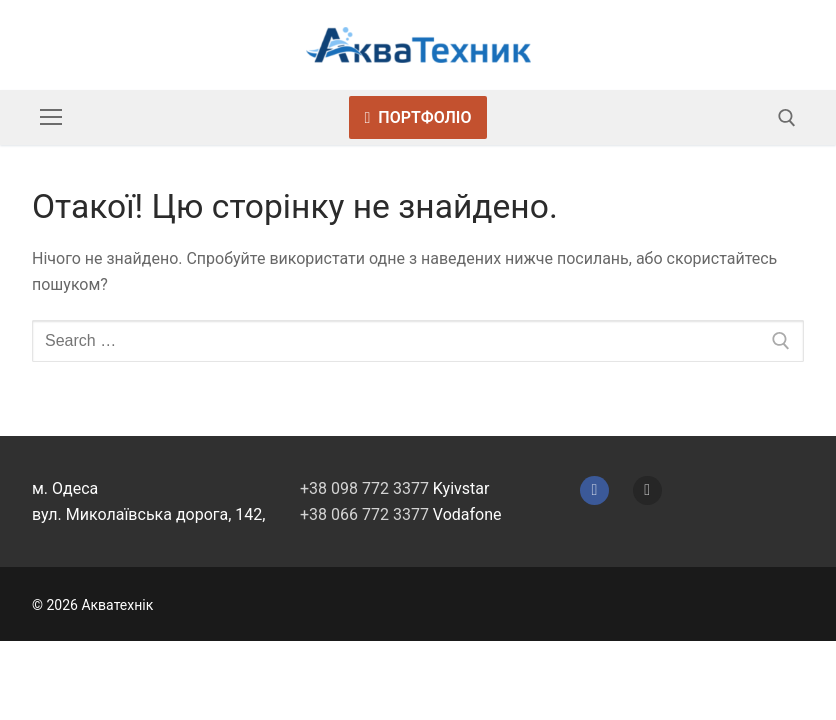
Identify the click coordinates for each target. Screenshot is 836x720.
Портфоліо (418, 117)
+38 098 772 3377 (364, 488)
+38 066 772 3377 (364, 514)
